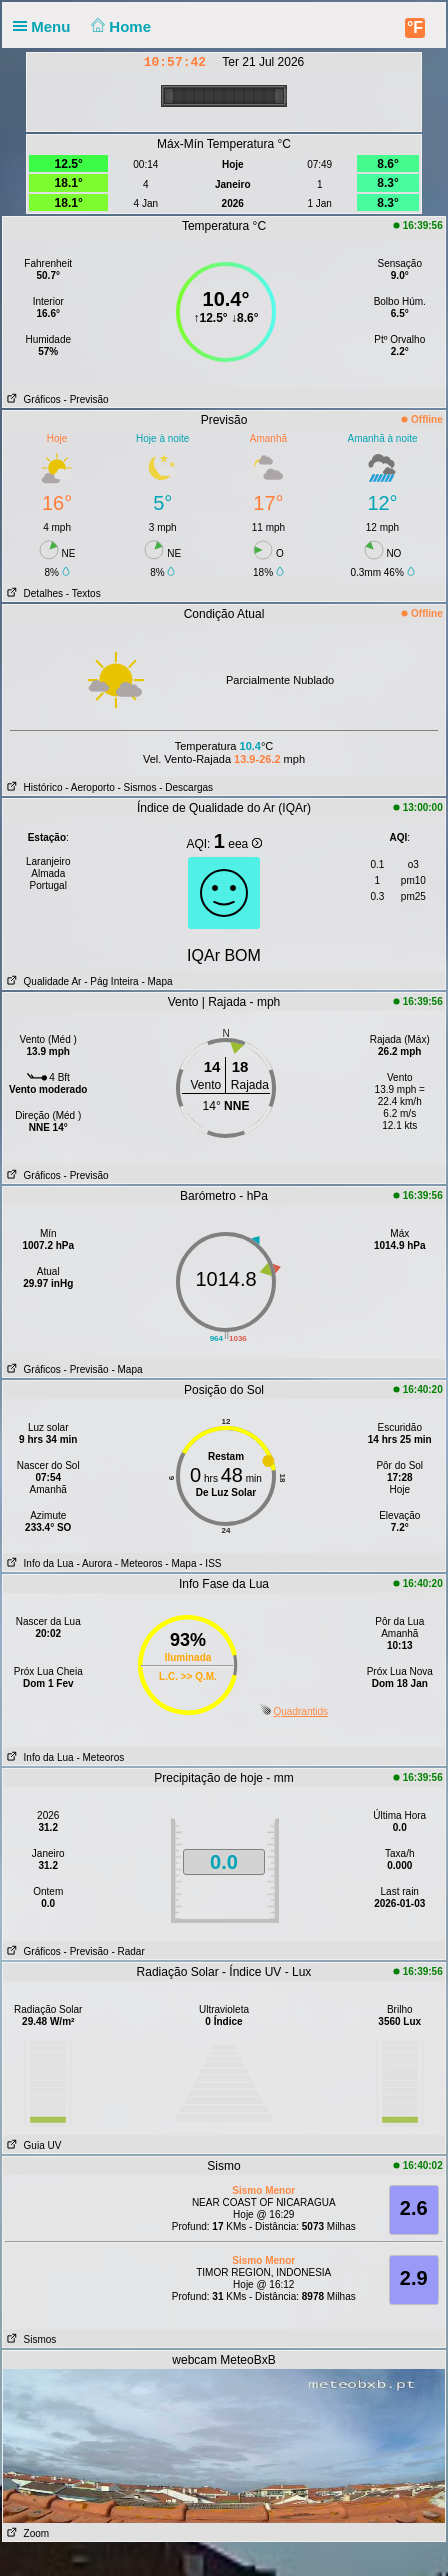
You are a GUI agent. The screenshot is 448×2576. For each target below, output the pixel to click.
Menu (46, 26)
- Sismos (137, 787)
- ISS (210, 1563)
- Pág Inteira (111, 981)
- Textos (83, 593)
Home (119, 26)
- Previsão (86, 399)
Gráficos (32, 399)
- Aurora (94, 1563)
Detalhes (33, 593)
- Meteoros (139, 1563)
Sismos (29, 2339)
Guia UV (32, 2145)
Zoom (26, 2533)
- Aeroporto (89, 787)
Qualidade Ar (42, 981)
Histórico (32, 787)
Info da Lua (38, 1563)
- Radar (127, 1951)
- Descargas (186, 787)
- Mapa (156, 981)
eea (244, 844)
